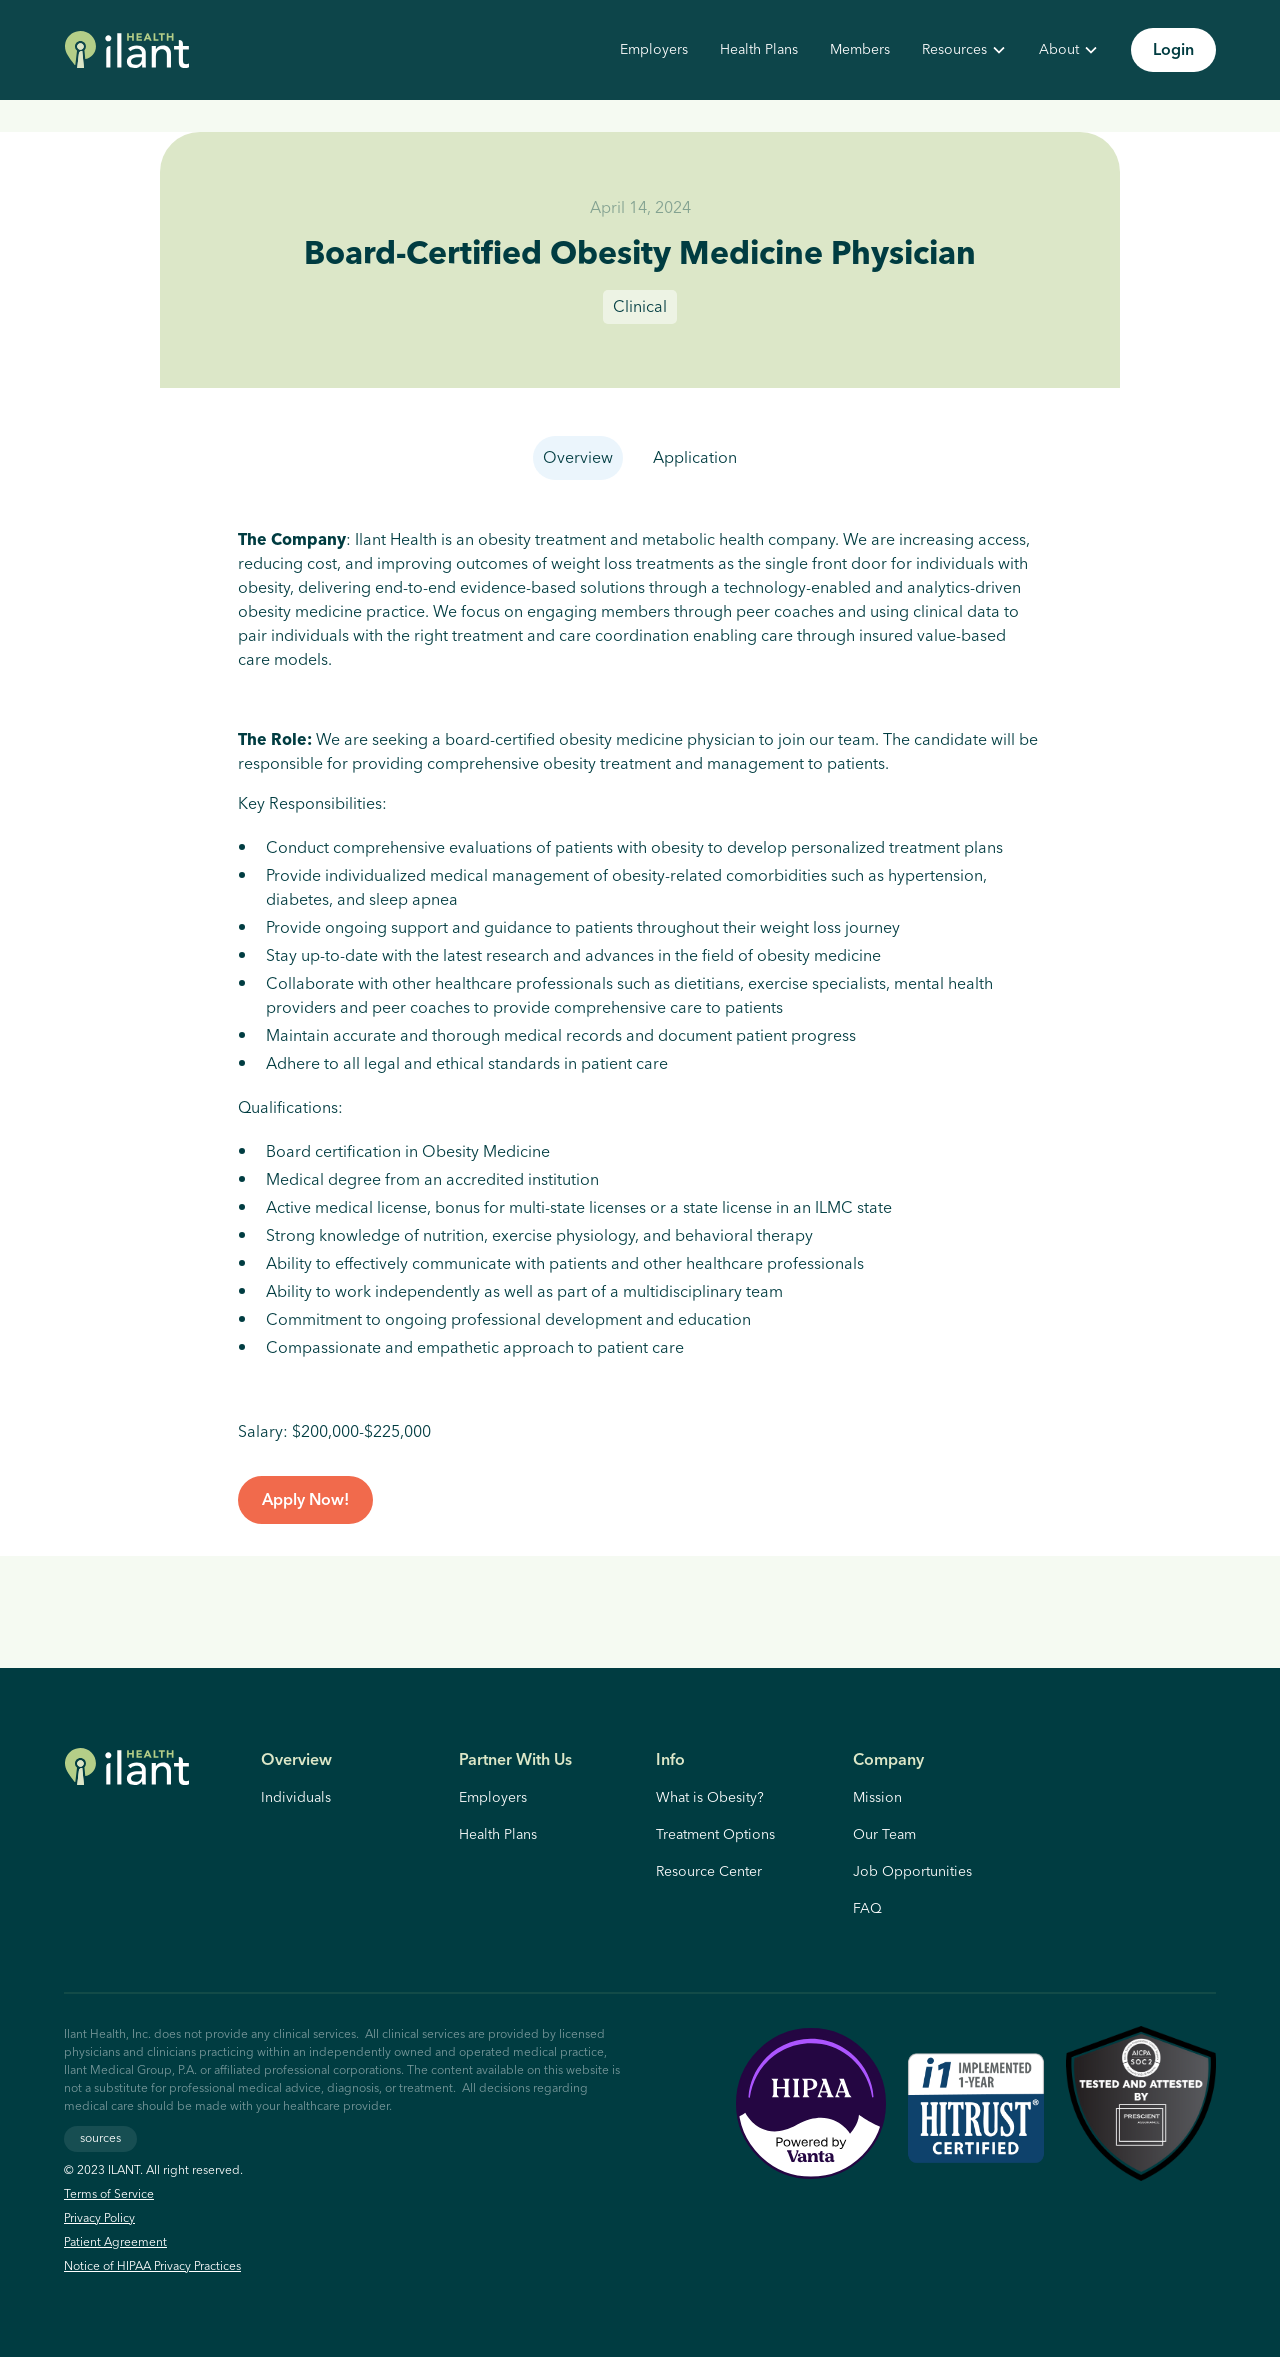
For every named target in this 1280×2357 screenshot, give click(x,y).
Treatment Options (715, 1835)
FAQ (867, 1909)
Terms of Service (109, 2194)
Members (860, 50)
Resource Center (709, 1872)
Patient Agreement (115, 2242)
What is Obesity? (710, 1798)
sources (100, 2138)
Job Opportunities (912, 1872)
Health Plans (759, 50)
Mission (877, 1798)
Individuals (296, 1798)
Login (1173, 50)
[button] (964, 50)
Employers (654, 50)
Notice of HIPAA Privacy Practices (152, 2266)
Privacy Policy (99, 2218)
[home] (126, 50)
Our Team (884, 1835)
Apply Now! (305, 1500)
